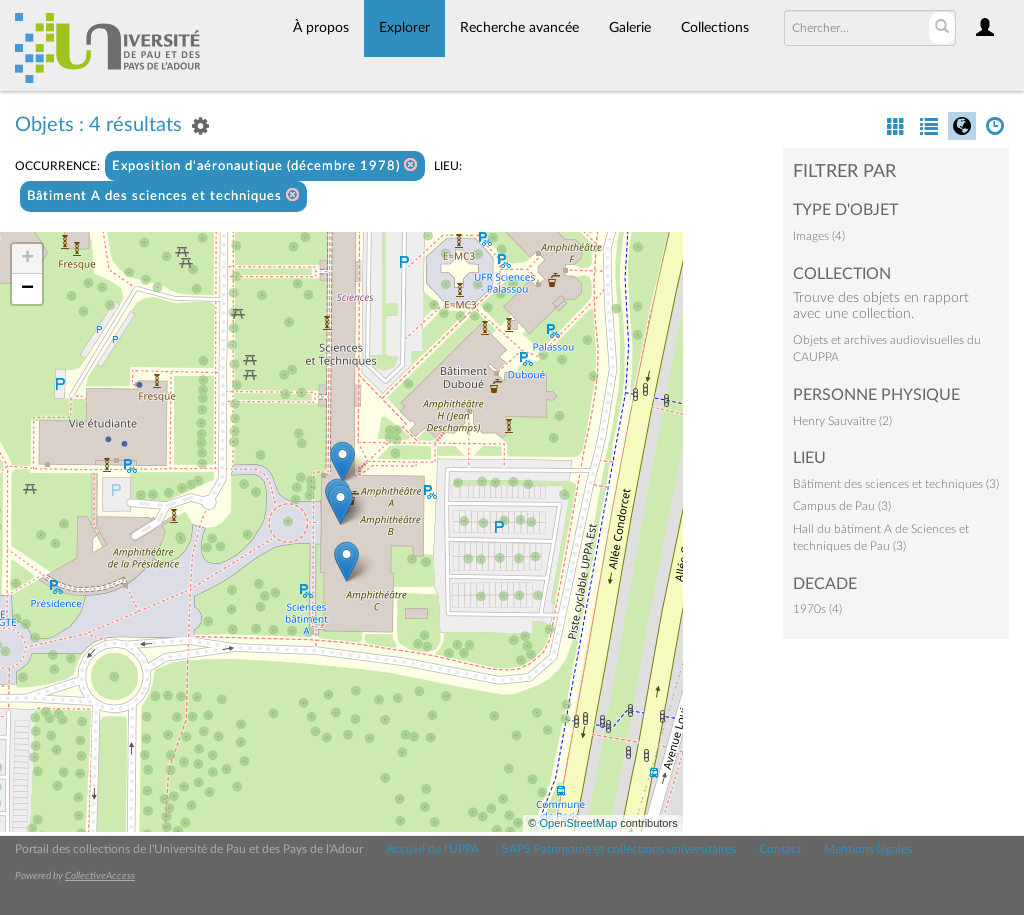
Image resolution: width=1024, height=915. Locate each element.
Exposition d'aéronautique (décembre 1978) (265, 165)
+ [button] (27, 259)
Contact (780, 849)
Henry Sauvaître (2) (842, 421)
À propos (321, 28)
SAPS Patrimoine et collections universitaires (619, 849)
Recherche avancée (519, 28)
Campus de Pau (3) (842, 506)
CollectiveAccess (100, 876)
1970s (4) (817, 609)
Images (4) (819, 236)
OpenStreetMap (578, 823)
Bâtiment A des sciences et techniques (163, 195)
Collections (715, 28)
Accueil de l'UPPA (432, 849)
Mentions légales (868, 849)
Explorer (404, 28)
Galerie (630, 28)
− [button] (27, 289)
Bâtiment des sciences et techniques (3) (896, 484)
